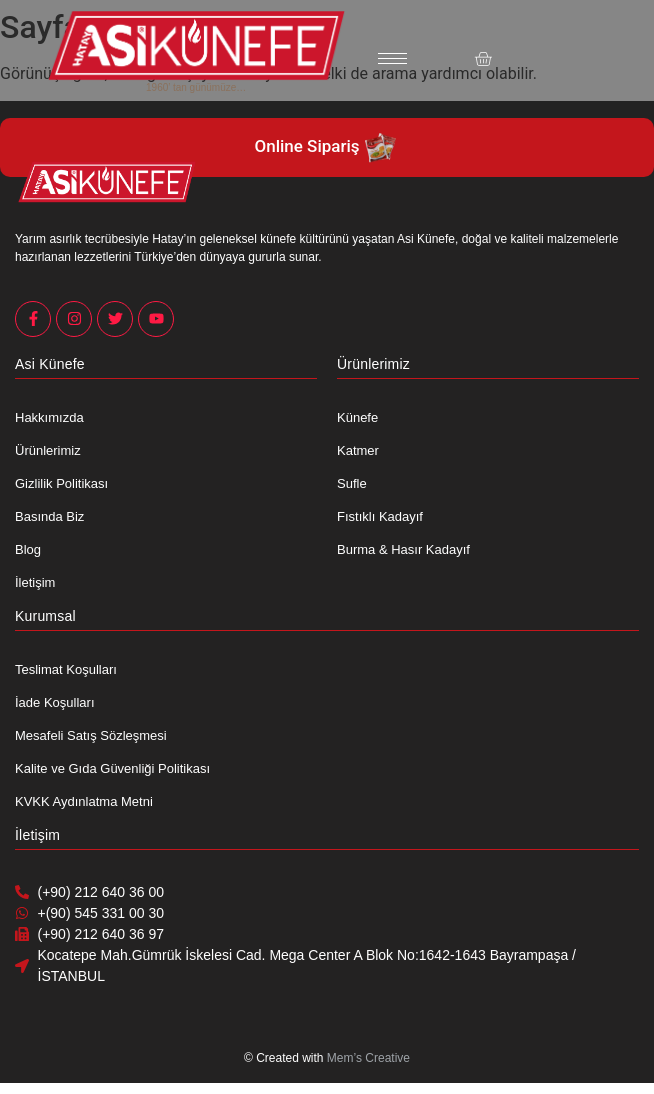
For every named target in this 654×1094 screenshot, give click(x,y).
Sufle (352, 483)
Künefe (357, 417)
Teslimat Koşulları (66, 669)
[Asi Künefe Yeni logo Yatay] (196, 45)
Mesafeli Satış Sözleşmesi (91, 735)
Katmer (358, 450)
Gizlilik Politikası (61, 483)
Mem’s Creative (368, 1058)
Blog (28, 549)
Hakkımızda (49, 417)
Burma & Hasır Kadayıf (403, 549)
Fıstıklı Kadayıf (380, 516)
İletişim (35, 582)
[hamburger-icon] (392, 58)
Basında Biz (49, 516)
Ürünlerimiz (48, 450)
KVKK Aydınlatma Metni (84, 801)
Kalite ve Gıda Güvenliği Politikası (112, 768)
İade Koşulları (55, 702)
